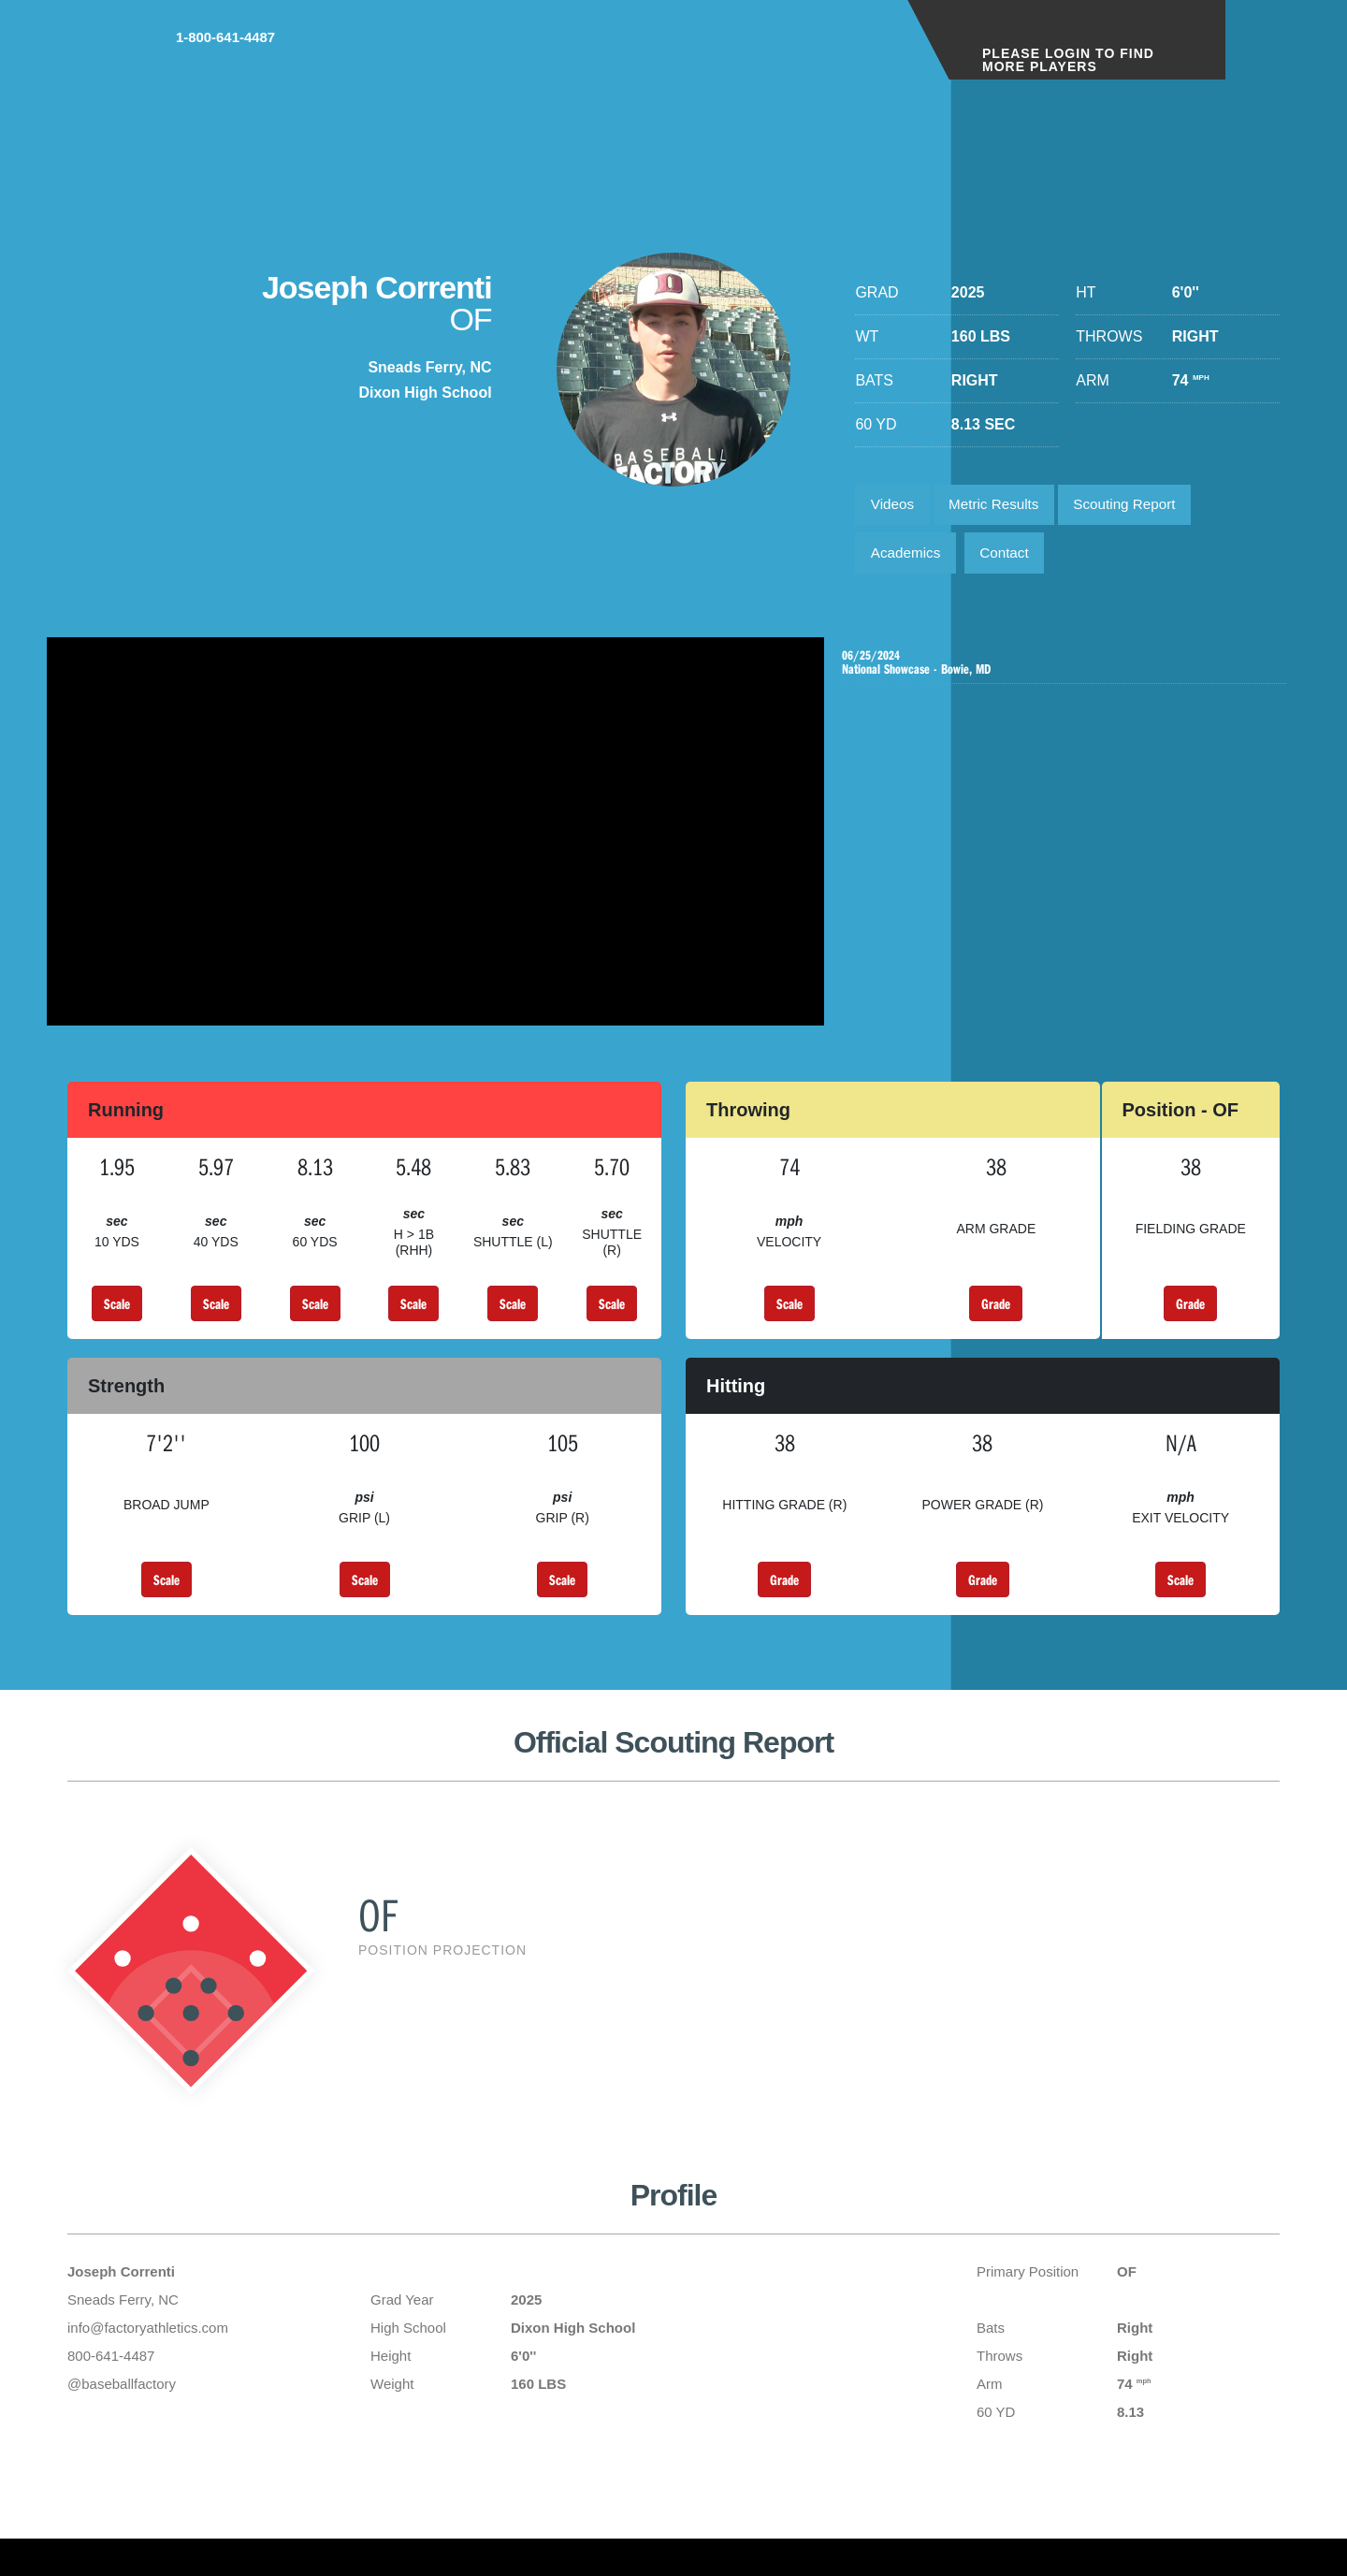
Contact (1013, 559)
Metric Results (1002, 507)
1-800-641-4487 (819, 55)
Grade (995, 1312)
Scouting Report (1141, 507)
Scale (117, 1312)
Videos (895, 507)
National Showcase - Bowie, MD (1060, 672)
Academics (908, 559)
